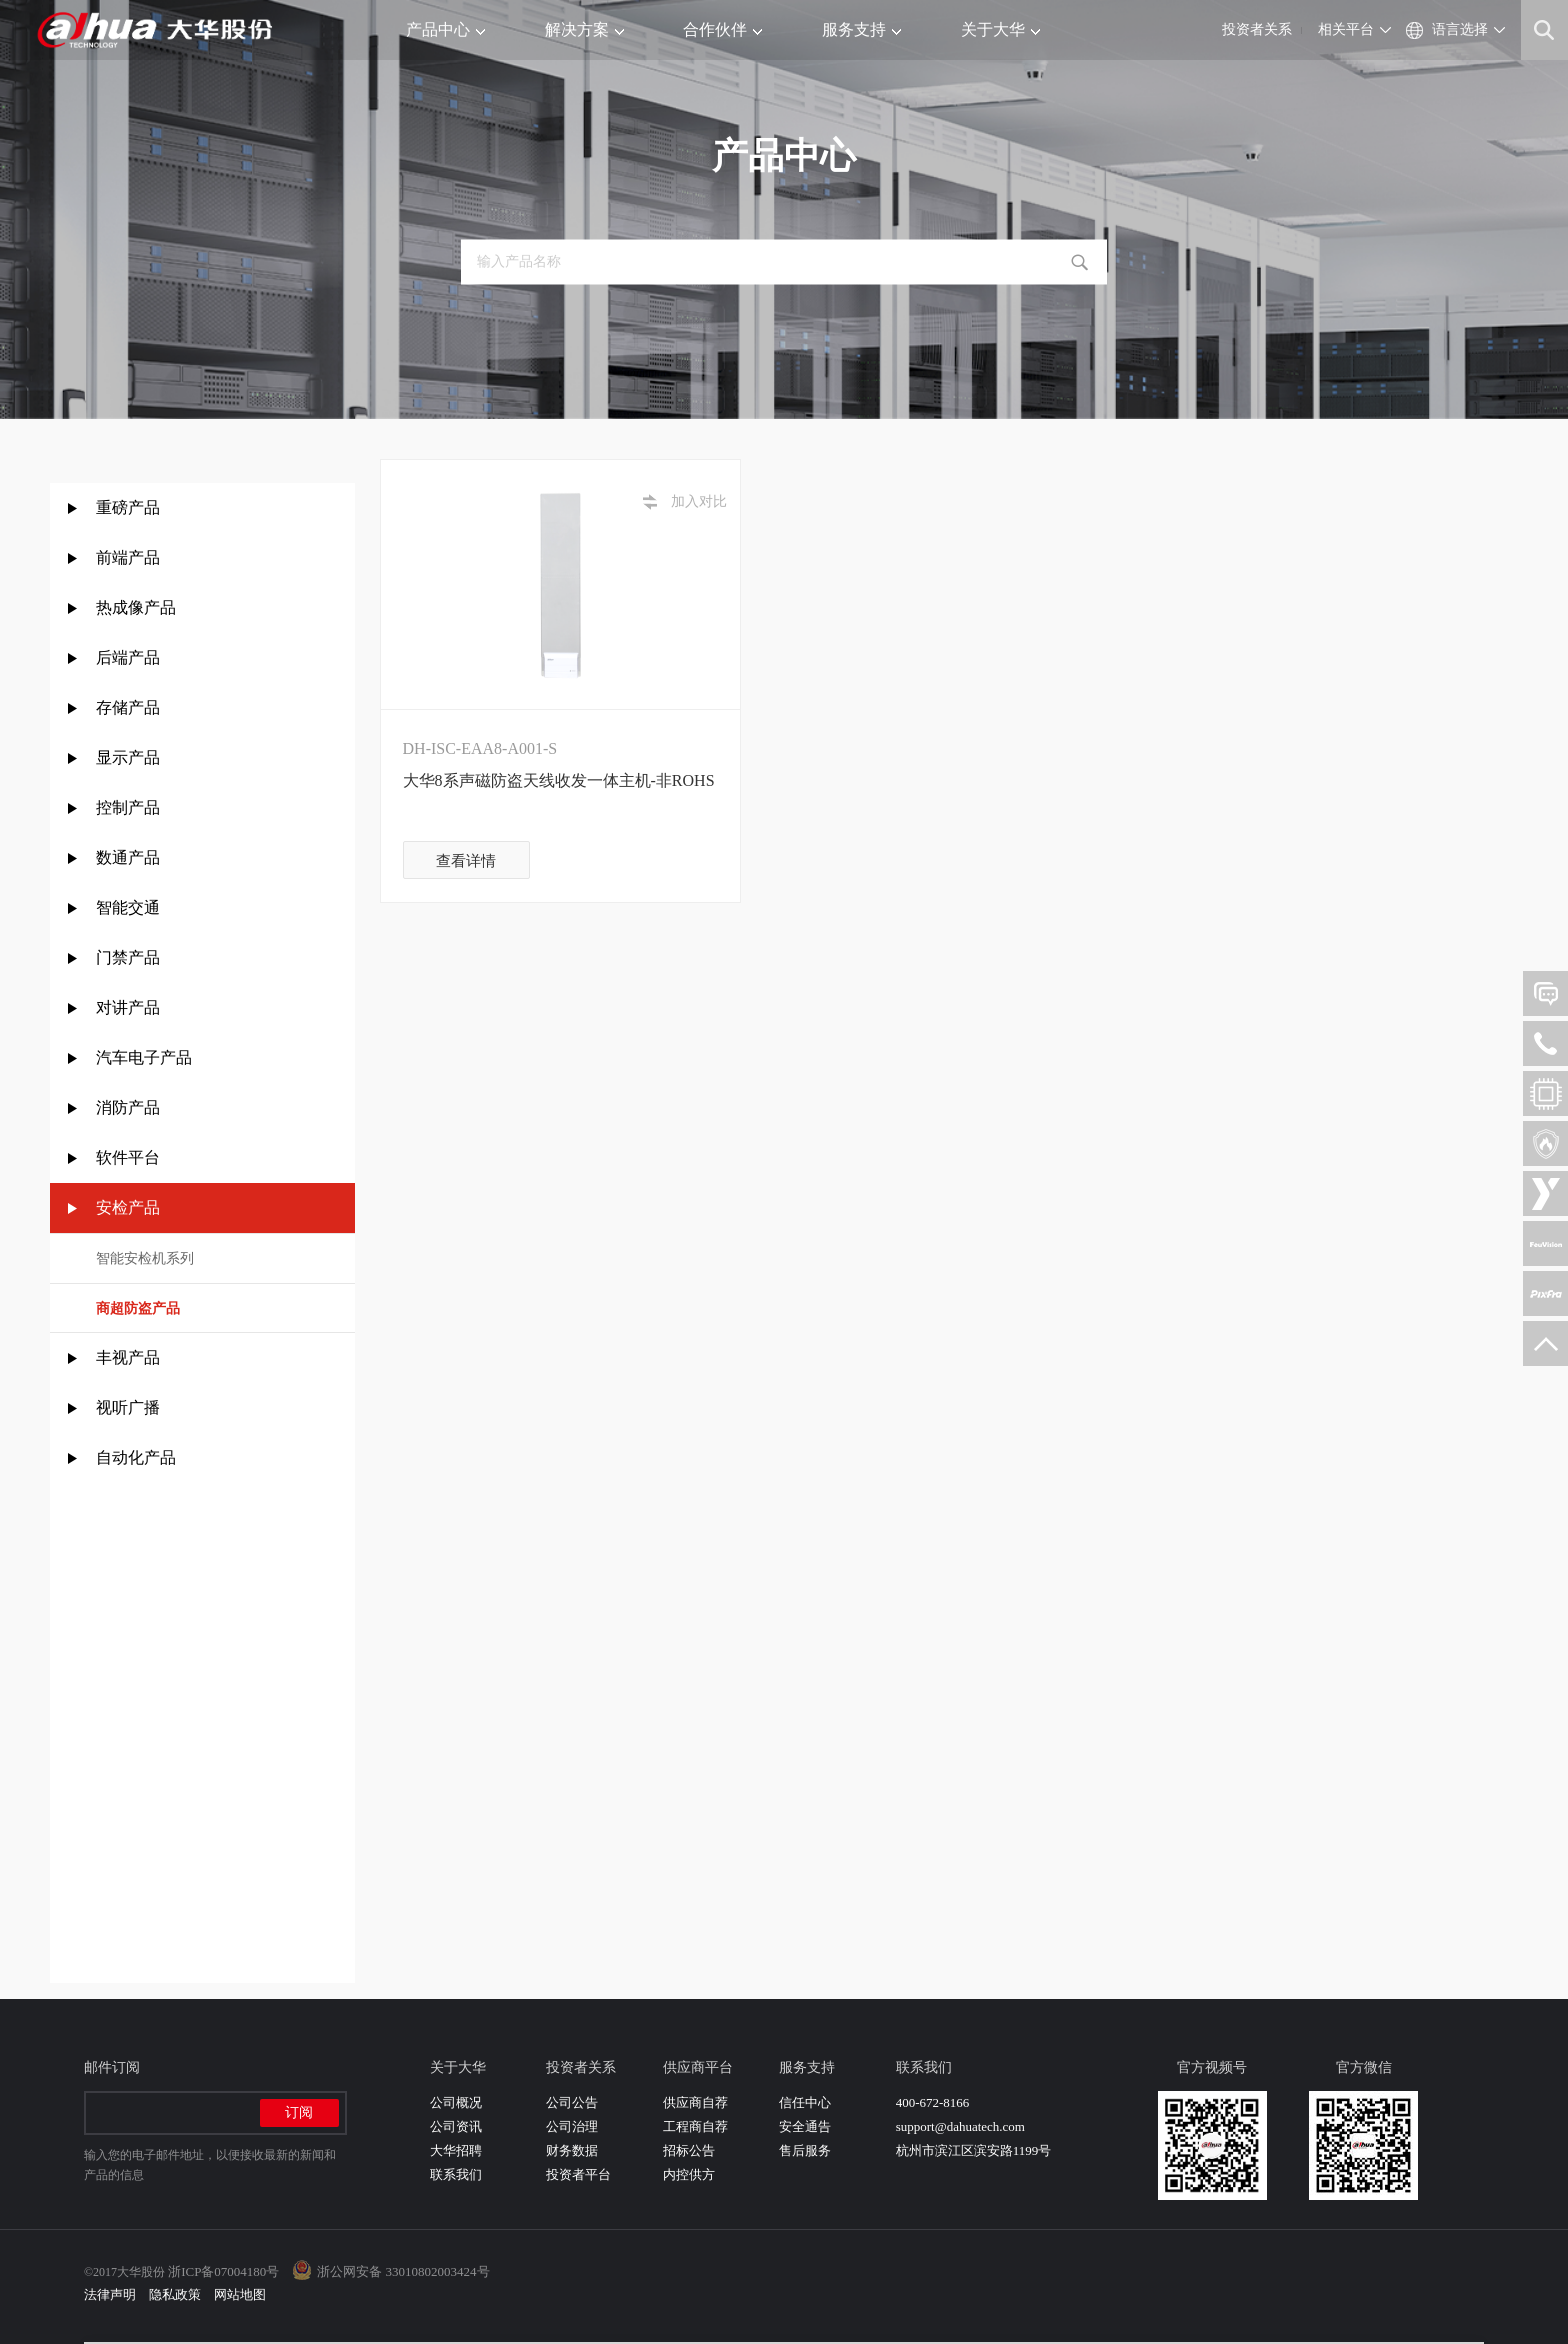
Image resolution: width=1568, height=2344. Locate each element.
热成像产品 (136, 607)
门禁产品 (128, 957)
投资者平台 (578, 2174)
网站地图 (240, 2294)
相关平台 (1346, 29)
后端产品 (128, 657)
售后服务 (805, 2150)
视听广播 (128, 1407)
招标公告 (689, 2150)
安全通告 (805, 2126)
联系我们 (456, 2174)
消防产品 (128, 1107)
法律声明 (110, 2294)
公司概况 (456, 2102)
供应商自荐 (695, 2102)
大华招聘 (456, 2150)
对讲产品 (128, 1007)
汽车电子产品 (144, 1057)
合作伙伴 (722, 29)
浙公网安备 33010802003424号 (403, 2271)
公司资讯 (456, 2126)
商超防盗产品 (138, 1308)
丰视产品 (128, 1357)
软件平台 (128, 1157)
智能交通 (128, 907)
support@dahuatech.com (960, 2126)
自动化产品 (136, 1457)
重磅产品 (128, 507)
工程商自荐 (695, 2126)
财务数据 (572, 2150)
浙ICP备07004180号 (223, 2271)
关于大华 (1000, 29)
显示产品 (128, 757)
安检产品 (128, 1207)
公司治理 (572, 2126)
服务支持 (861, 29)
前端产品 (128, 557)
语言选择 (1460, 29)
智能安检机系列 (145, 1258)
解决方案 (584, 29)
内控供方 (689, 2174)
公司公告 (572, 2102)
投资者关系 (1257, 29)
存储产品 (128, 707)
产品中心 (445, 29)
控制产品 (130, 807)
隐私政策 (175, 2294)
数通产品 (128, 857)
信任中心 (805, 2102)
